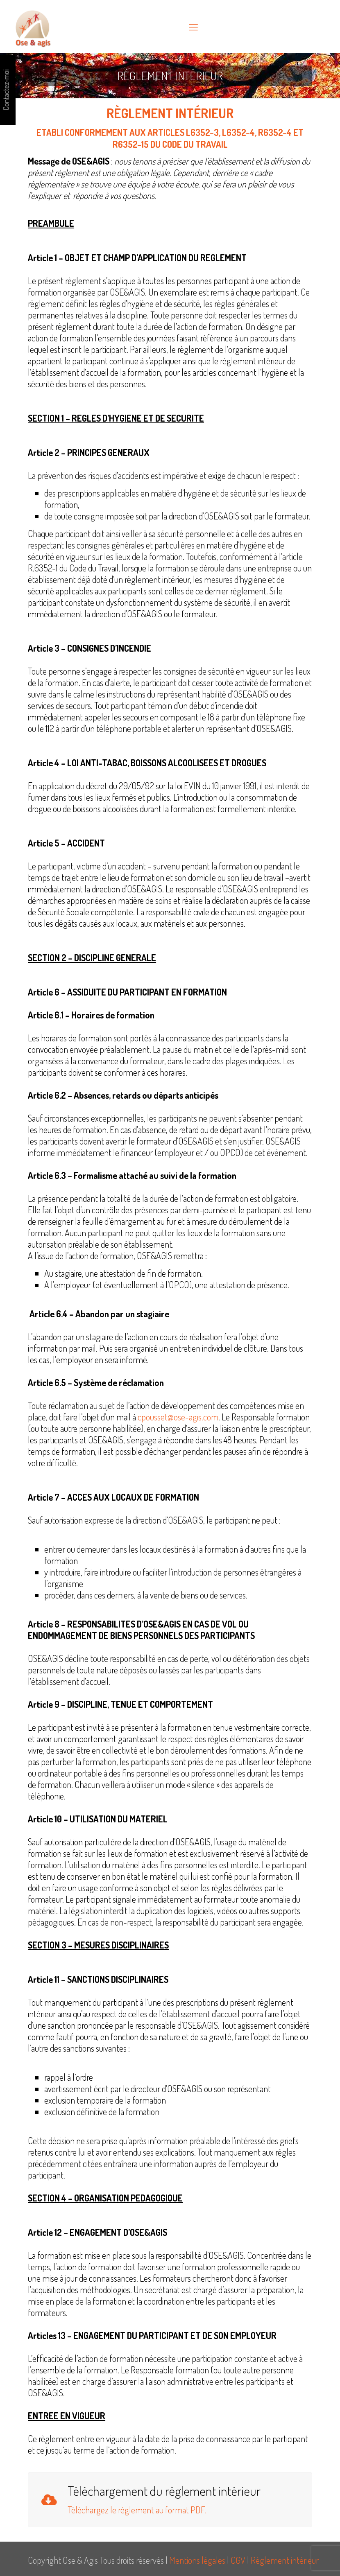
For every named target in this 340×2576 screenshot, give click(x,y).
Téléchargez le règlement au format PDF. (137, 2509)
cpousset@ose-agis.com (178, 1416)
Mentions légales (197, 2560)
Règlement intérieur (285, 2560)
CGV (238, 2560)
